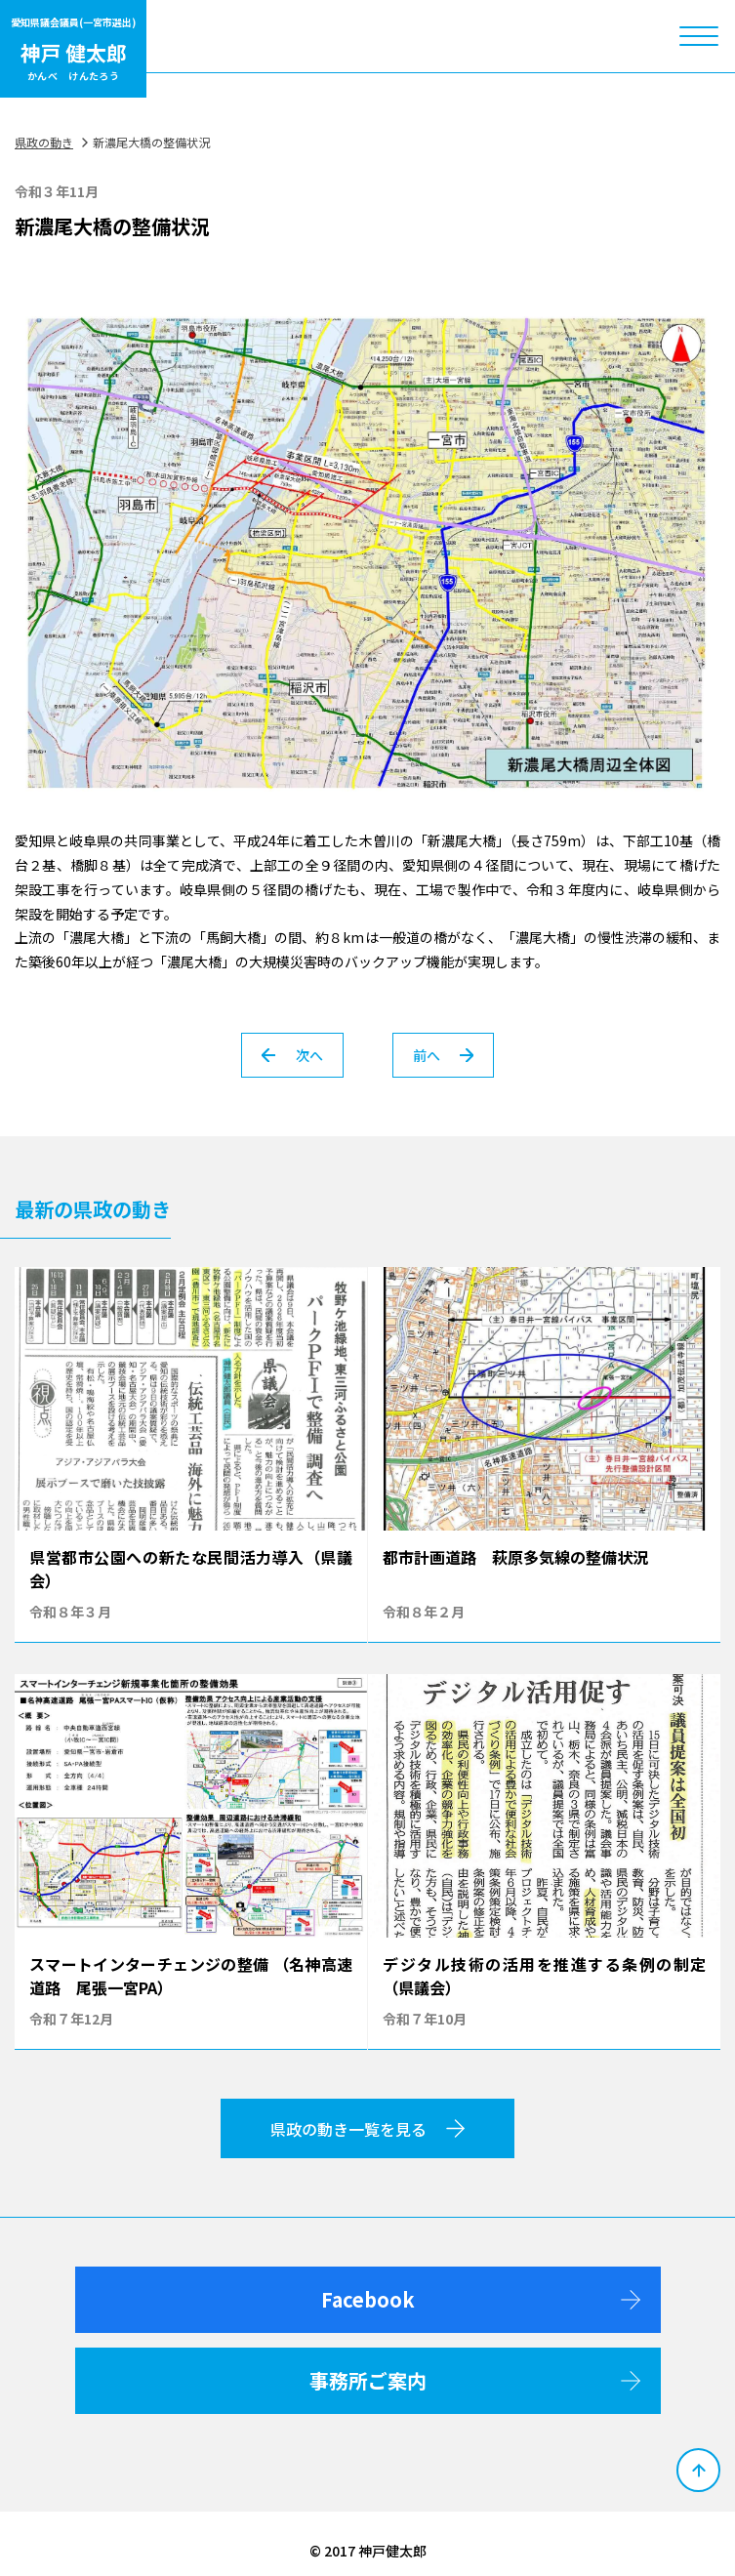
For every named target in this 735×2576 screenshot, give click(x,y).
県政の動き (44, 142)
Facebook (480, 2299)
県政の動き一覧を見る (367, 2129)
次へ (292, 1055)
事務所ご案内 (474, 2380)
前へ (443, 1055)
